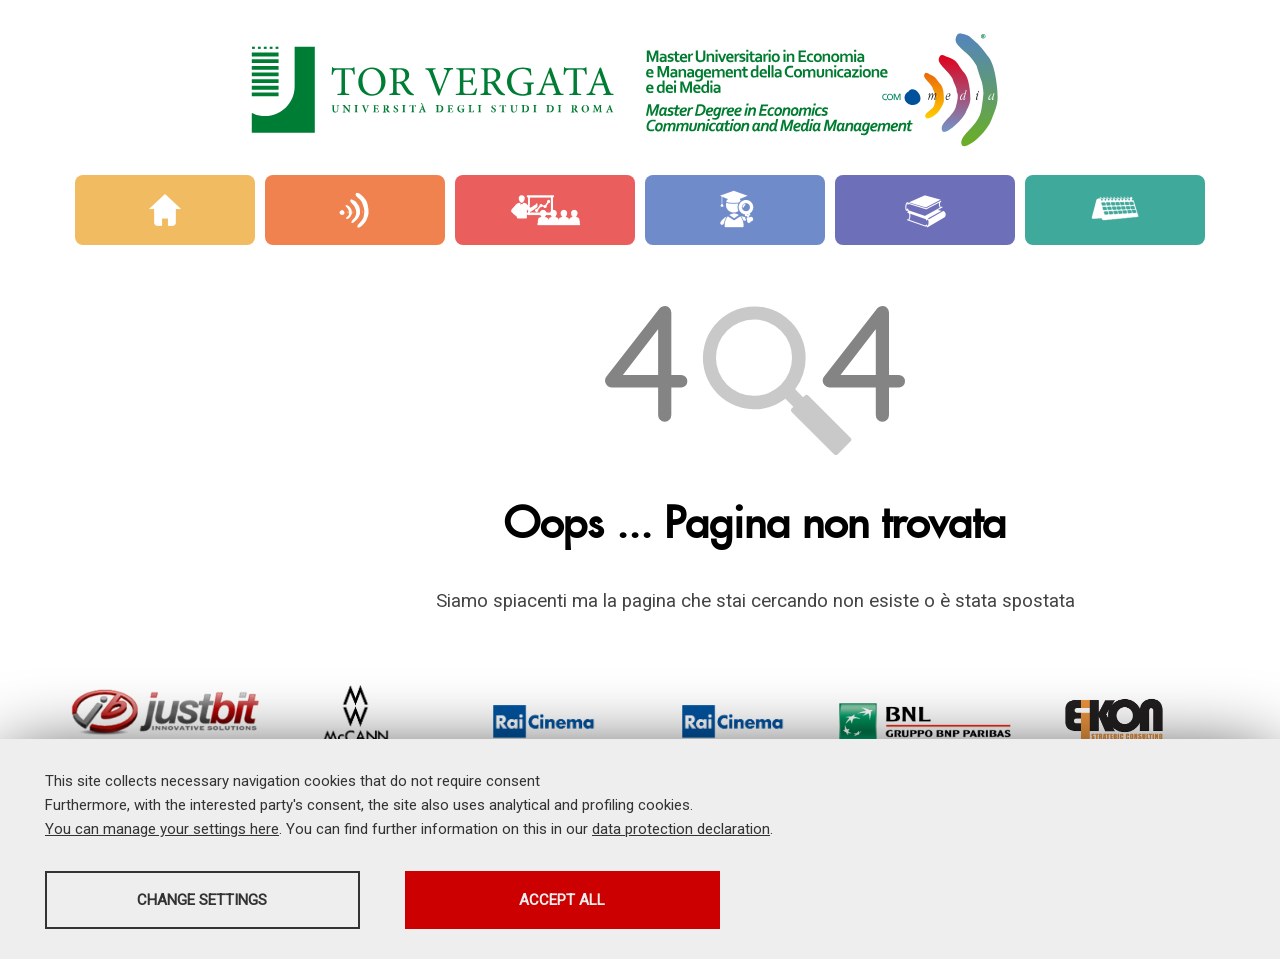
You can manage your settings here (162, 829)
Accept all (563, 900)
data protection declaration (681, 829)
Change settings (203, 900)
